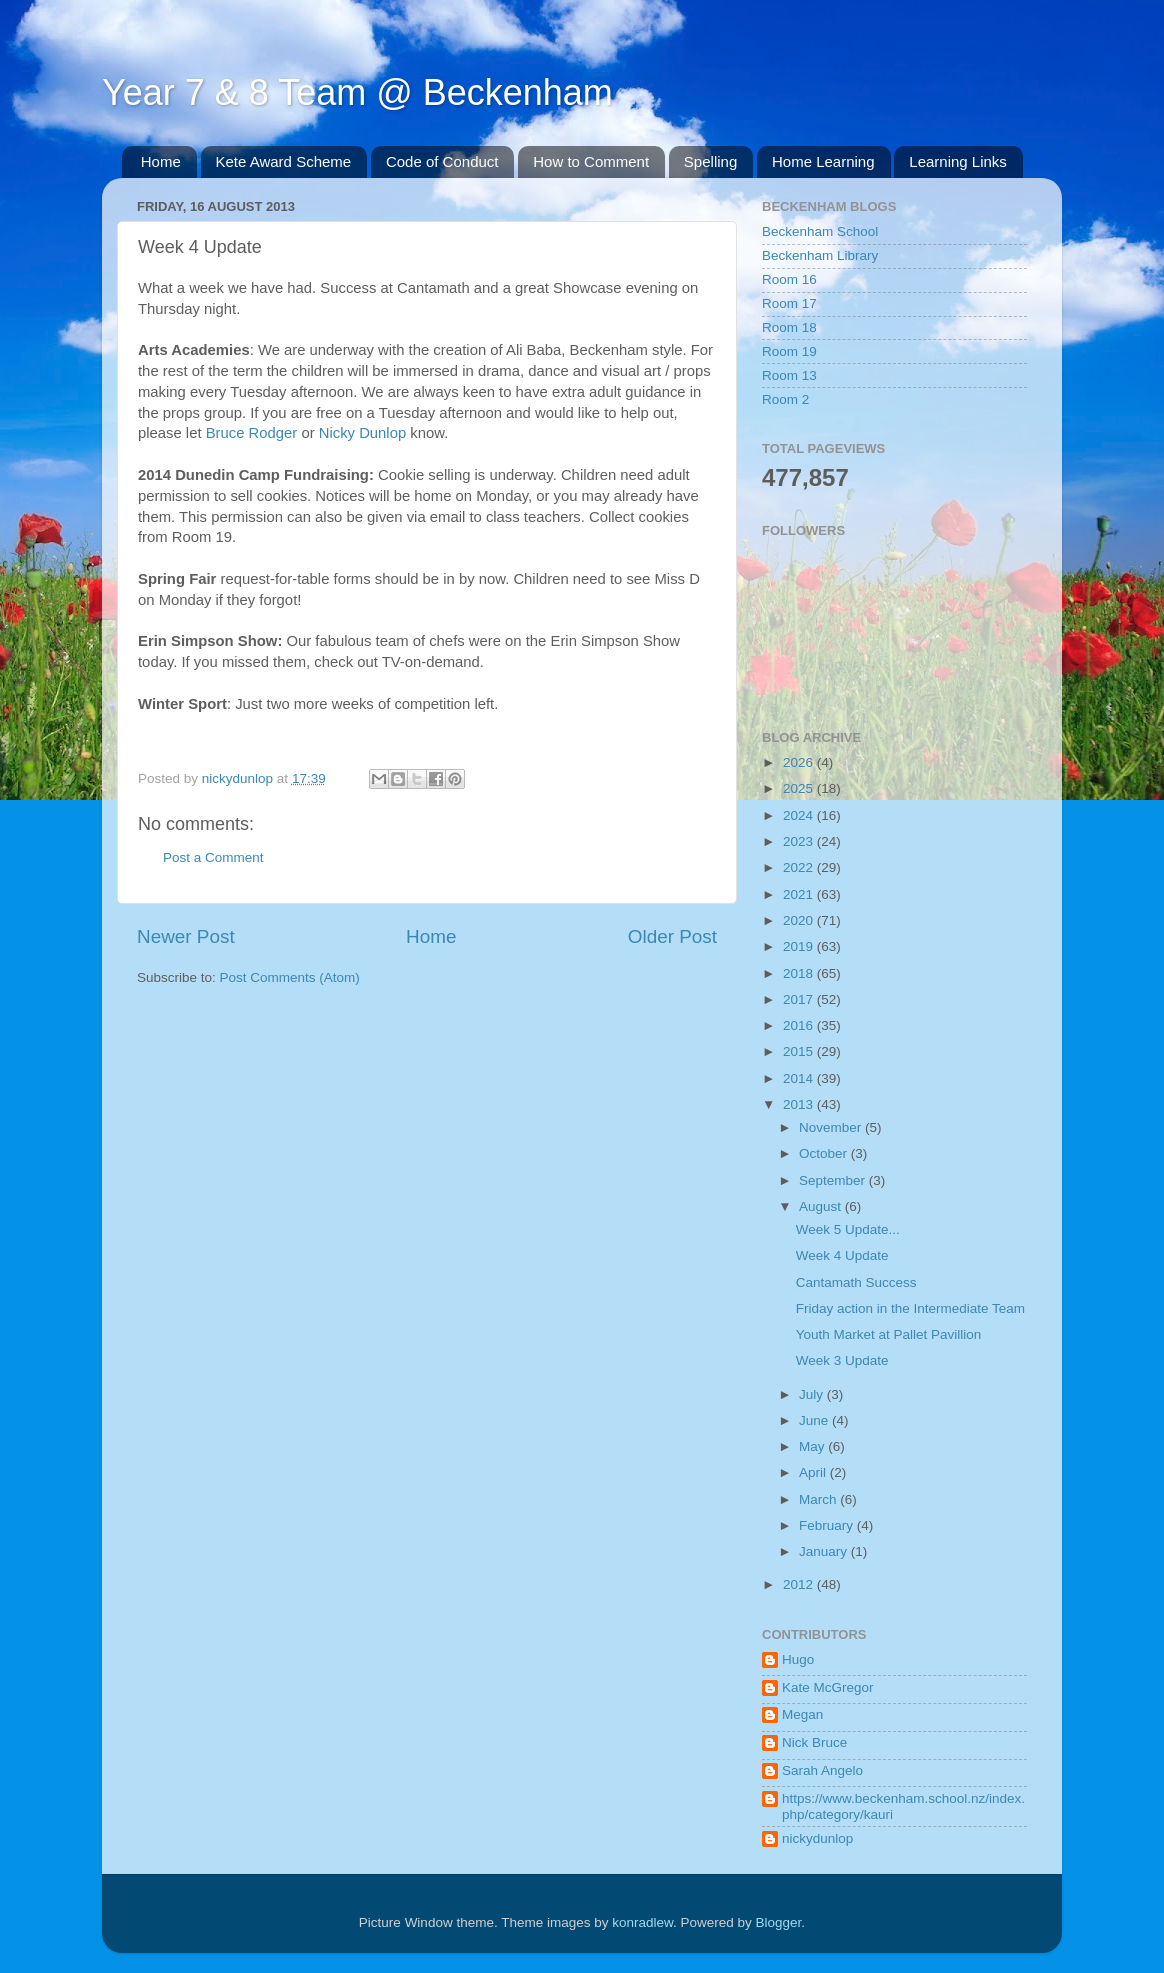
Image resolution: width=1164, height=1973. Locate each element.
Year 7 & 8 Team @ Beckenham (357, 92)
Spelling (710, 161)
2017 (800, 999)
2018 (800, 973)
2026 (800, 762)
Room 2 (785, 399)
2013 (800, 1104)
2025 (800, 788)
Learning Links (958, 161)
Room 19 (789, 351)
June (815, 1420)
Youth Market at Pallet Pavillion (889, 1334)
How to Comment (591, 161)
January (825, 1551)
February (828, 1525)
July (813, 1394)
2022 (800, 867)
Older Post (672, 936)
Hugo (798, 1659)
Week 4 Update (842, 1255)
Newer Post (186, 936)
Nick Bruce (814, 1742)
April (814, 1472)
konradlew (642, 1922)
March (819, 1499)
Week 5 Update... (848, 1229)
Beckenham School (820, 231)
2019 (800, 946)
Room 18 (789, 327)
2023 (800, 841)
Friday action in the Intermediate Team (910, 1308)
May (813, 1446)
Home (161, 161)
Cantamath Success (856, 1282)
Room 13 (789, 375)
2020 (800, 920)
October (825, 1153)
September (834, 1180)
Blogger (779, 1922)
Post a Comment (213, 857)
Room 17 (789, 303)
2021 (800, 894)
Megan (802, 1714)
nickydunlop (817, 1838)
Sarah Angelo (822, 1770)
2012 (800, 1584)
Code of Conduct (442, 161)
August (822, 1206)
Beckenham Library (820, 255)
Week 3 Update (842, 1360)
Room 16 (789, 279)
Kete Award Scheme (284, 161)
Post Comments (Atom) (290, 977)
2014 (800, 1078)
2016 (800, 1025)
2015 (800, 1051)
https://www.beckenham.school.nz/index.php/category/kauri (903, 1806)
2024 (800, 815)
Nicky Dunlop (362, 433)
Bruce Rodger (252, 433)
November (832, 1127)
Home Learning (823, 161)
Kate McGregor (828, 1687)
